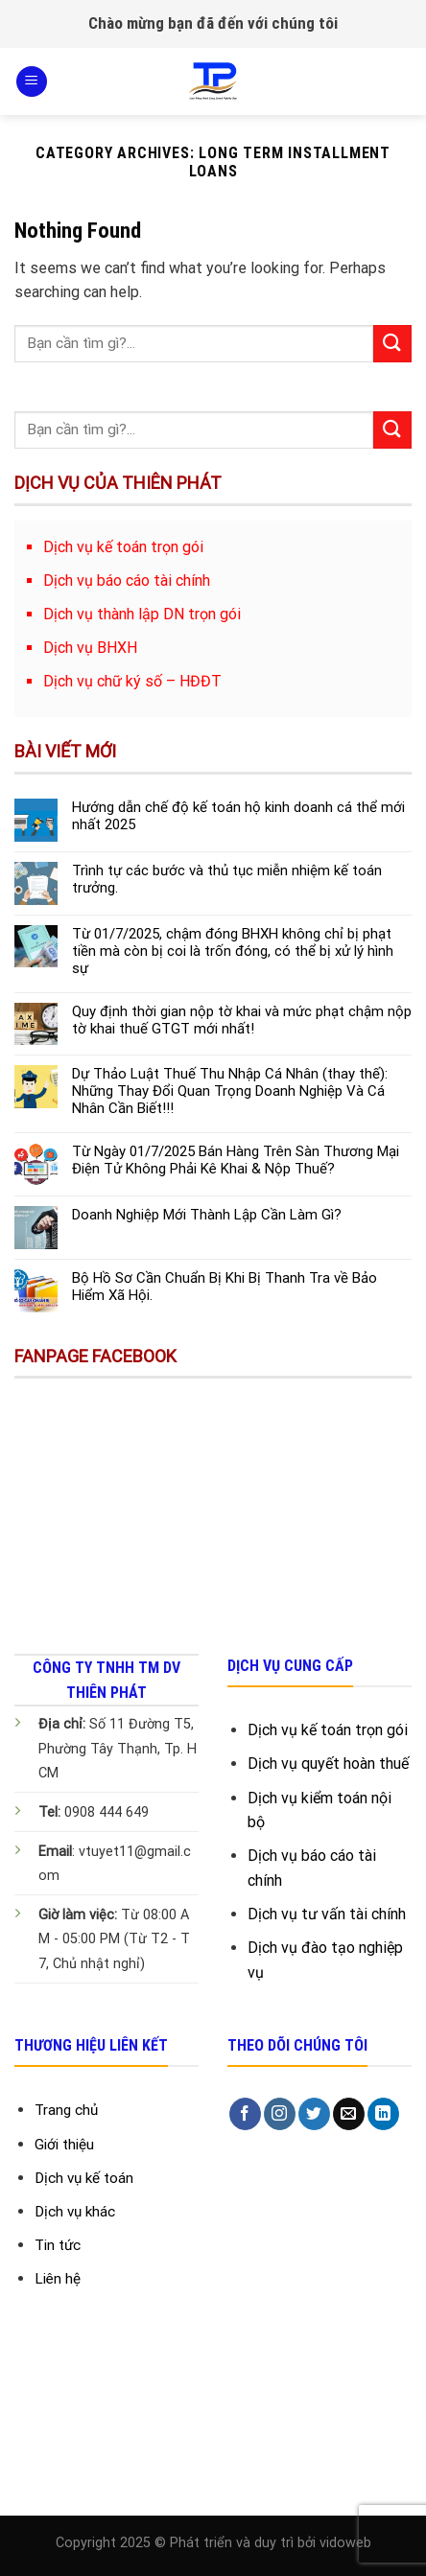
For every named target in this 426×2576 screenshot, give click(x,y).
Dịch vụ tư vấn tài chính (327, 1914)
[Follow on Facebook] (245, 2114)
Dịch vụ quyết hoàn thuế (328, 1763)
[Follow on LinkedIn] (383, 2114)
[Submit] (392, 343)
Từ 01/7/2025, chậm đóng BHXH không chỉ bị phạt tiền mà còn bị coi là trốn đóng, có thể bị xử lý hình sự (232, 951)
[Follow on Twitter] (314, 2114)
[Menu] (31, 82)
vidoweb (345, 2543)
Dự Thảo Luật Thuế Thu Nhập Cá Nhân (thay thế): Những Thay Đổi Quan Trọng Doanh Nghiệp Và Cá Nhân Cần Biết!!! (230, 1091)
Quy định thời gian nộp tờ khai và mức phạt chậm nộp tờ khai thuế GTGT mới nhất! (242, 1020)
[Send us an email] (349, 2114)
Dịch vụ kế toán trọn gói (328, 1730)
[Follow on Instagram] (280, 2114)
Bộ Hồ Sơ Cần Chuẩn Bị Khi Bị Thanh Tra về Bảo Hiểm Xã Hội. (224, 1286)
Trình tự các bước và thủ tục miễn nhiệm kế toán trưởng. (227, 879)
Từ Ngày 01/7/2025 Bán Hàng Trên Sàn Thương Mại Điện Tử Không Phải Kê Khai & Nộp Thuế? (235, 1160)
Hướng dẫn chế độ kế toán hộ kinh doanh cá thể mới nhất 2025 (238, 816)
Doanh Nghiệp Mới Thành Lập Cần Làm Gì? (207, 1214)
